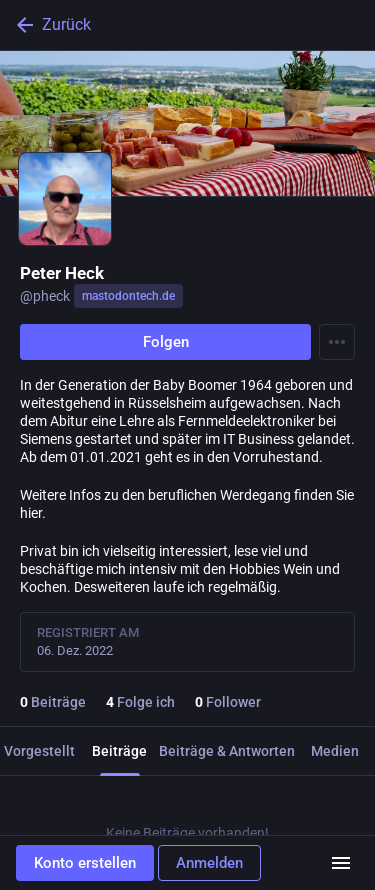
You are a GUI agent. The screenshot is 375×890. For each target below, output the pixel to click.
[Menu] (337, 342)
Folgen (166, 342)
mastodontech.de (128, 296)
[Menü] (341, 863)
